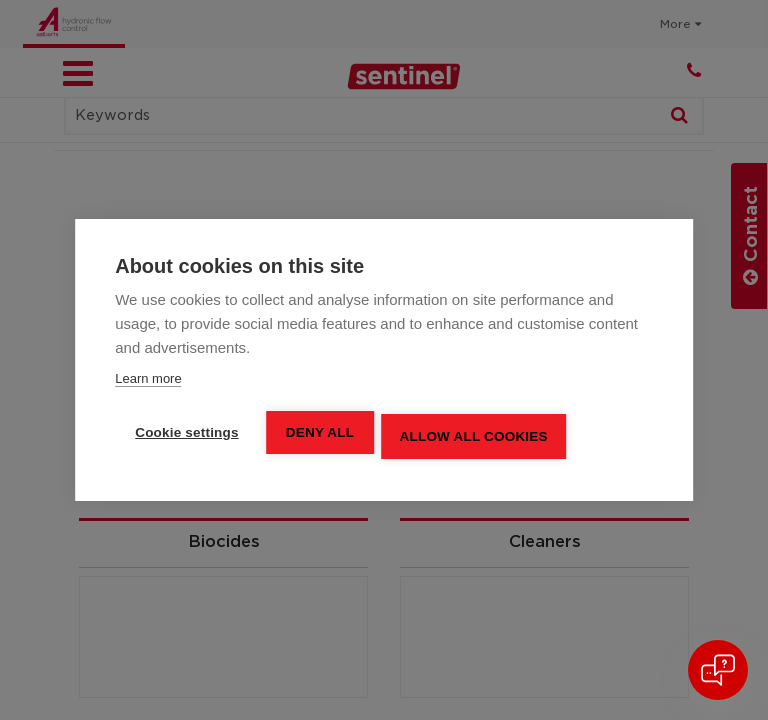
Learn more (148, 378)
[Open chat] (718, 670)
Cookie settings (187, 432)
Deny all (323, 432)
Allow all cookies (479, 433)
